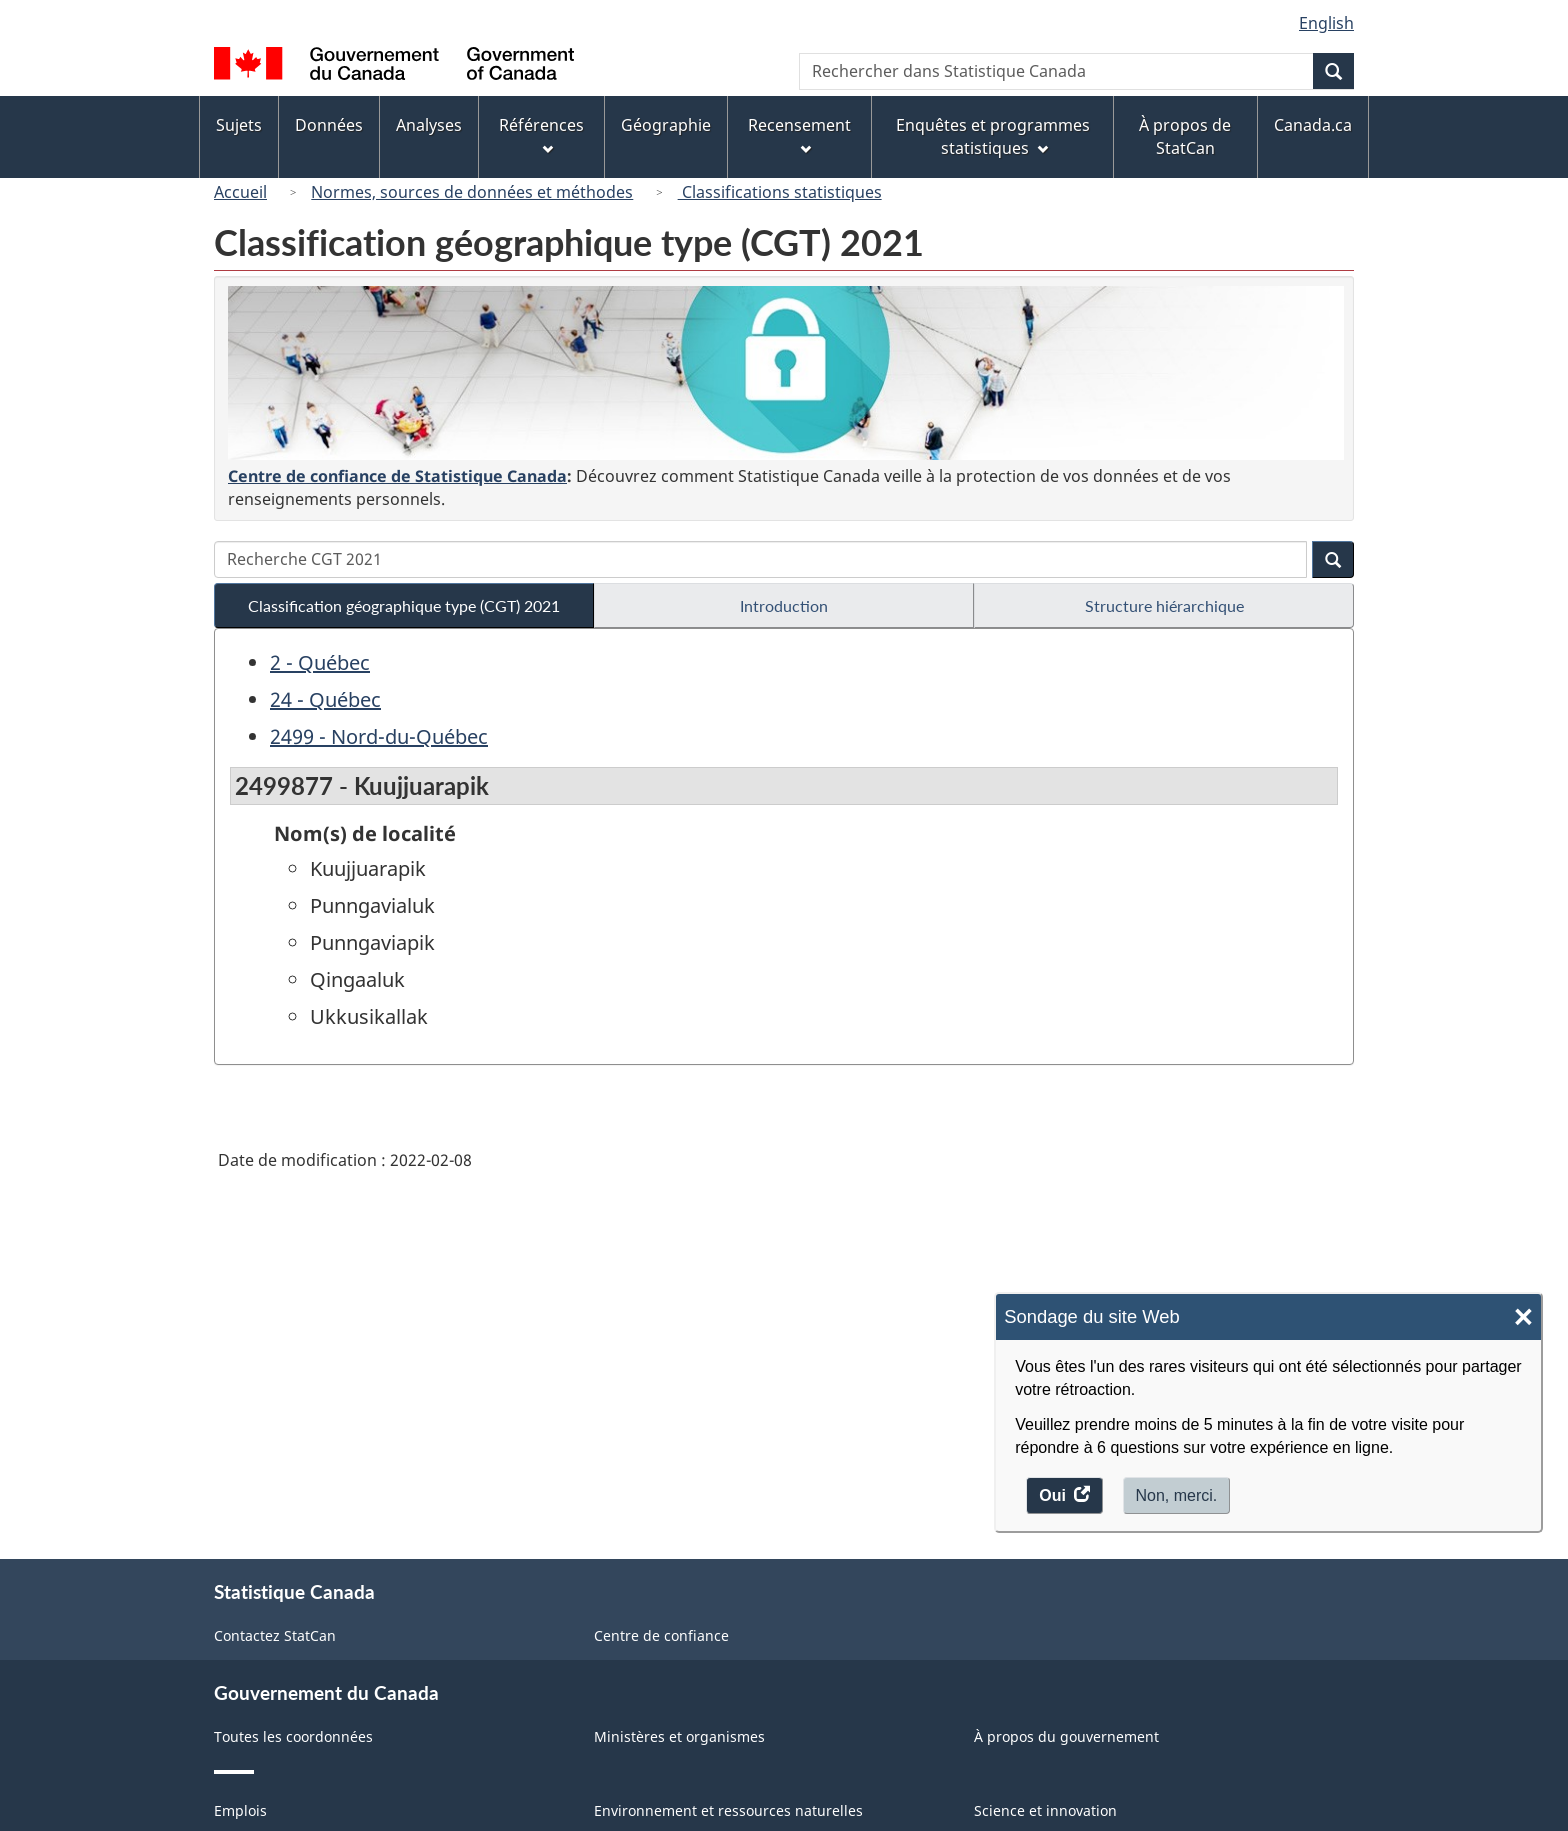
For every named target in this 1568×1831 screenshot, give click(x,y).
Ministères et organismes (679, 1736)
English (1326, 23)
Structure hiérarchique (1164, 605)
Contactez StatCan (275, 1635)
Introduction (784, 605)
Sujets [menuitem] (239, 125)
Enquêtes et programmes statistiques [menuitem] (993, 136)
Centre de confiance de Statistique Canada (397, 476)
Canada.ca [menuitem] (1313, 125)
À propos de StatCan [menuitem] (1185, 136)
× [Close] (1523, 1317)
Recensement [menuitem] (799, 134)
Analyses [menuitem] (429, 125)
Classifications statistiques (780, 192)
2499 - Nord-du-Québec (379, 736)
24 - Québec (325, 699)
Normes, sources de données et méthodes (472, 192)
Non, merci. (1177, 1495)
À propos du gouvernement (1066, 1736)
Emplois (240, 1810)
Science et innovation (1045, 1810)
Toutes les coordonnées (293, 1736)
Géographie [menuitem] (666, 125)
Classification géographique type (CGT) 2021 (404, 605)
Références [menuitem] (541, 134)
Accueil (240, 192)
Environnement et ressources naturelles (728, 1810)
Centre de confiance (661, 1635)
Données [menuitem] (329, 125)
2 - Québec (320, 662)
